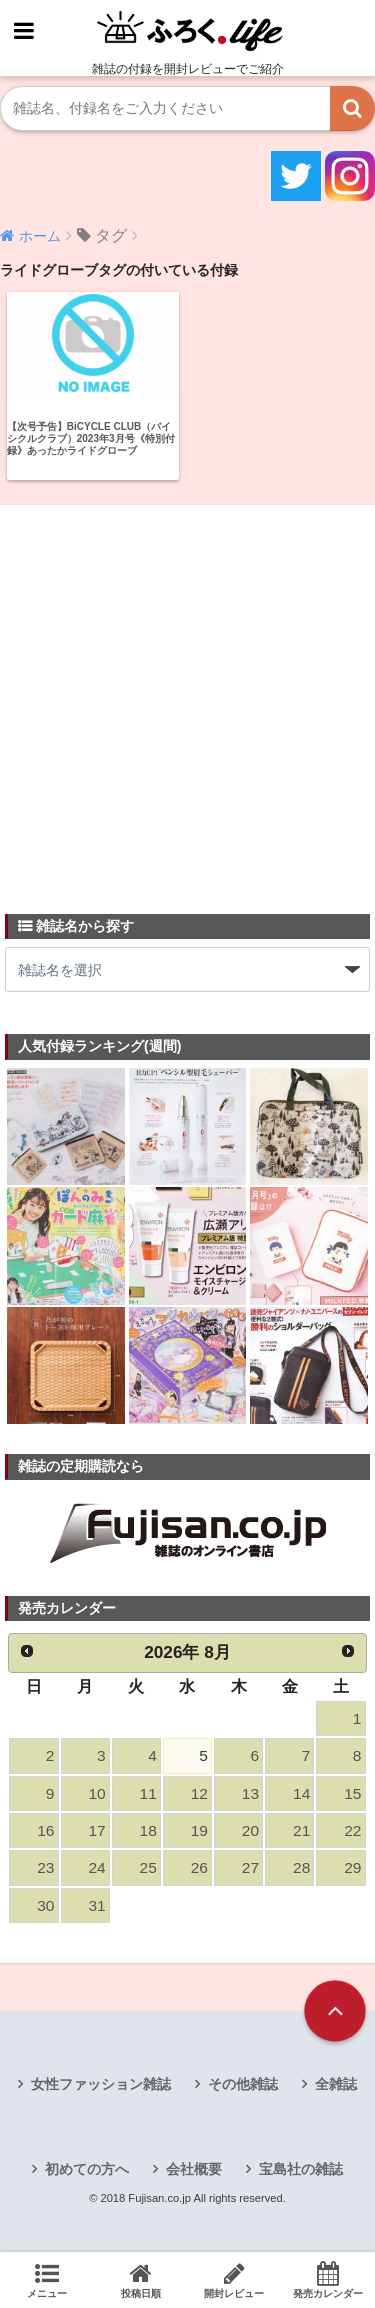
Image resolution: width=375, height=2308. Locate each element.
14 (301, 1793)
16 (45, 1830)
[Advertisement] (187, 697)
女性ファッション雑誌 (101, 2084)
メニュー (47, 2280)
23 (45, 1867)
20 (250, 1830)
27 (250, 1867)
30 (45, 1905)
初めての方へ (87, 2169)
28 (301, 1867)
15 (352, 1793)
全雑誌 (336, 2084)
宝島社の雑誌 (301, 2169)
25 (148, 1867)
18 (148, 1830)
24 (96, 1867)
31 (96, 1905)
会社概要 (194, 2169)
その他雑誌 (243, 2084)
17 (96, 1830)
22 (352, 1830)
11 (148, 1793)
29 (352, 1867)
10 (96, 1793)
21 (301, 1830)
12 (199, 1793)
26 (199, 1867)
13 (250, 1793)
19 (199, 1830)
